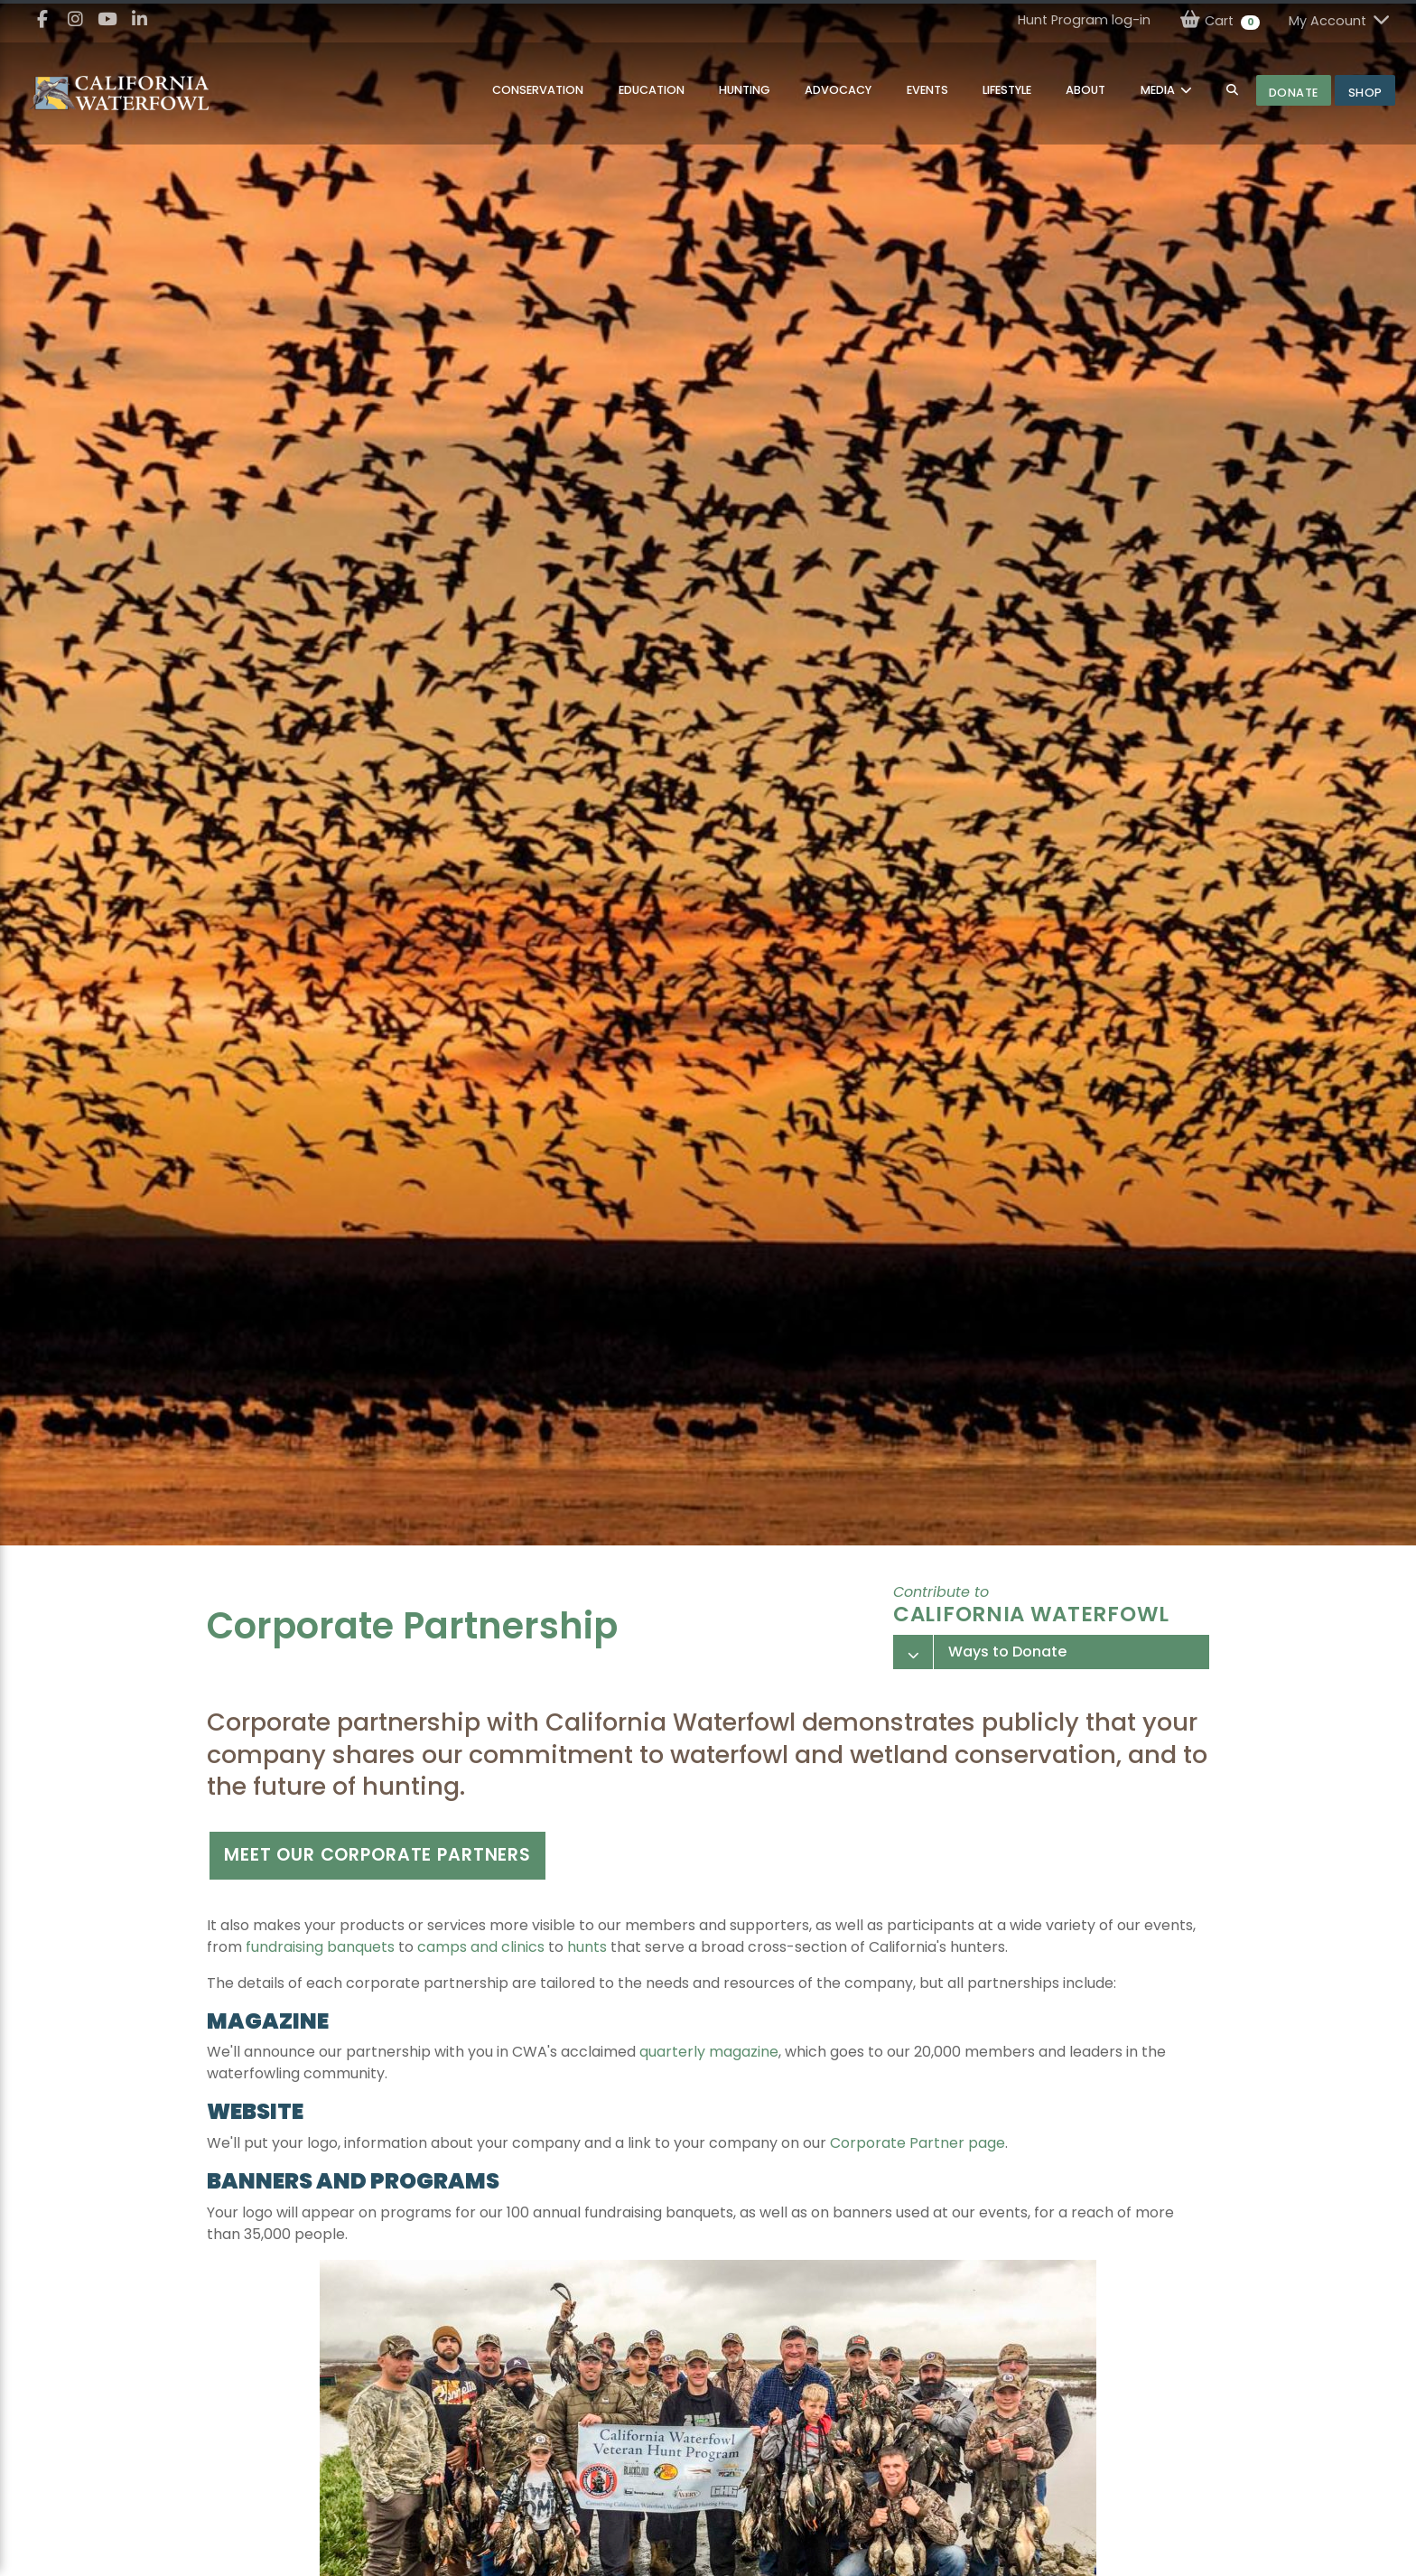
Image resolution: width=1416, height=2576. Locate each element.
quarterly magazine (708, 2051)
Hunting (744, 90)
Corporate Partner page (917, 2143)
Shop (1365, 92)
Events (927, 90)
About (1085, 90)
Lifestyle (1007, 90)
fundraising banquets (320, 1947)
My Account (1340, 20)
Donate (1293, 92)
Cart (1219, 20)
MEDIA (1159, 90)
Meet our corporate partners (377, 1855)
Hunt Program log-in (1084, 20)
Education (652, 90)
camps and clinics (481, 1947)
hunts (587, 1947)
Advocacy (838, 90)
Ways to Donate (1007, 1651)
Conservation (537, 90)
